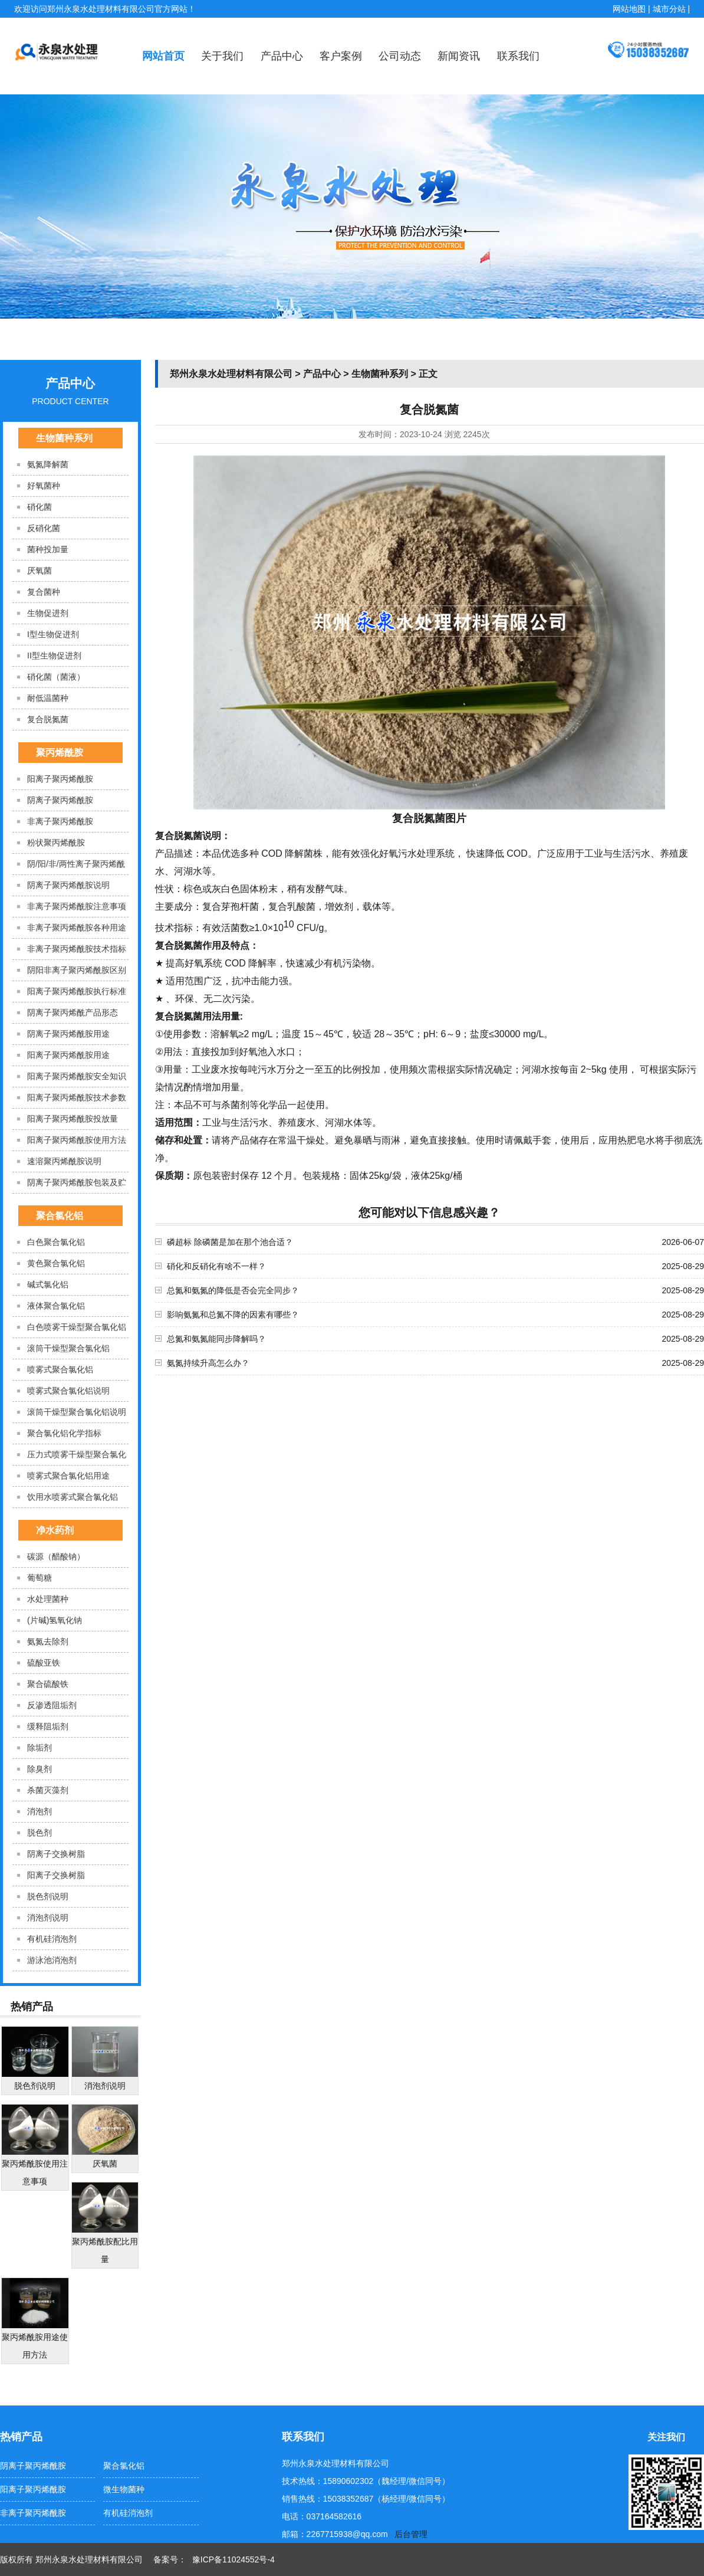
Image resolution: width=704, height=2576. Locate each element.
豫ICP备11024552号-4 (233, 2559)
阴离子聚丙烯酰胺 (60, 800)
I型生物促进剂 (53, 634)
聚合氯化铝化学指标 (64, 1433)
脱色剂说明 (47, 1896)
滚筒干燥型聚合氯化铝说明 (76, 1412)
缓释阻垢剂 (47, 1726)
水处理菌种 (47, 1599)
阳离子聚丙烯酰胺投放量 (72, 1118)
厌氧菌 (39, 570)
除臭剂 (39, 1769)
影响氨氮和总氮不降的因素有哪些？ (233, 1314)
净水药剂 (55, 1530)
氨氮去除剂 (47, 1641)
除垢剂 (39, 1747)
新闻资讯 (458, 56)
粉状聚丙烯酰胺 (56, 842)
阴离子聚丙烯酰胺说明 (68, 885)
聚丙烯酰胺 (59, 753)
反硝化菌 (43, 528)
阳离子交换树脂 (56, 1875)
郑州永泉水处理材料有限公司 (231, 374)
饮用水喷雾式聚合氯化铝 (72, 1497)
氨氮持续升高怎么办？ (208, 1363)
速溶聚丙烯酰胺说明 (64, 1161)
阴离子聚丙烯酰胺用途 (68, 1033)
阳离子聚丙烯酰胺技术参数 (76, 1097)
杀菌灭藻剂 (47, 1790)
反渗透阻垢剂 (52, 1705)
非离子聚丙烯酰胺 (60, 821)
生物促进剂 (47, 613)
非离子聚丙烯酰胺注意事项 (76, 906)
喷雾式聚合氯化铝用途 (68, 1475)
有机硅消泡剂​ (52, 1939)
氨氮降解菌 (47, 464)
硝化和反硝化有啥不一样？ (216, 1266)
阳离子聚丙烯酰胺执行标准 (76, 991)
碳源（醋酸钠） (56, 1556)
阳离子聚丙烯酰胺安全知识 (76, 1076)
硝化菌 (39, 507)
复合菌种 (43, 592)
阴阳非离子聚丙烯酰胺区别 (76, 970)
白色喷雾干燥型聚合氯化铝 (76, 1327)
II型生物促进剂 (54, 655)
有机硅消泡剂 (128, 2513)
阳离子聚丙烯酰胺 (60, 779)
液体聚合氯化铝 (56, 1305)
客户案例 (341, 56)
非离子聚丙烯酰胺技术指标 (76, 948)
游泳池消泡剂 (52, 1960)
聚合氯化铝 (59, 1216)
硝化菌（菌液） (56, 676)
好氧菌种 (43, 485)
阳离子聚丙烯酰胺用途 (68, 1055)
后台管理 (410, 2534)
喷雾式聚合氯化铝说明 (68, 1390)
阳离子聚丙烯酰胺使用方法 (76, 1140)
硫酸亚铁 (43, 1662)
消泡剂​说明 (47, 1917)
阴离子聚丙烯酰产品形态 (72, 1012)
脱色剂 (39, 1832)
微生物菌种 (123, 2489)
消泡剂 (39, 1811)
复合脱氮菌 (47, 719)
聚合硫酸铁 (47, 1684)
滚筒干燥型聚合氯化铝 (68, 1348)
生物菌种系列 (64, 438)
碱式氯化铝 (47, 1284)
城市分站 (669, 9)
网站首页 (163, 56)
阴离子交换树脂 (56, 1854)
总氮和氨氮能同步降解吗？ (216, 1338)
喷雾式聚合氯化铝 (60, 1369)
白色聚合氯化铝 (56, 1242)
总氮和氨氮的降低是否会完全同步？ (233, 1290)
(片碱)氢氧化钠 (54, 1620)
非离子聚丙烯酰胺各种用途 (76, 927)
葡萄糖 (39, 1577)
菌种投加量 (47, 549)
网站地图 (629, 9)
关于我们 (222, 56)
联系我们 (518, 56)
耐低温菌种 (47, 698)
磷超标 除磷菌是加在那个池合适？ (230, 1242)
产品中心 (282, 56)
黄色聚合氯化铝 (56, 1263)
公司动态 (400, 56)
